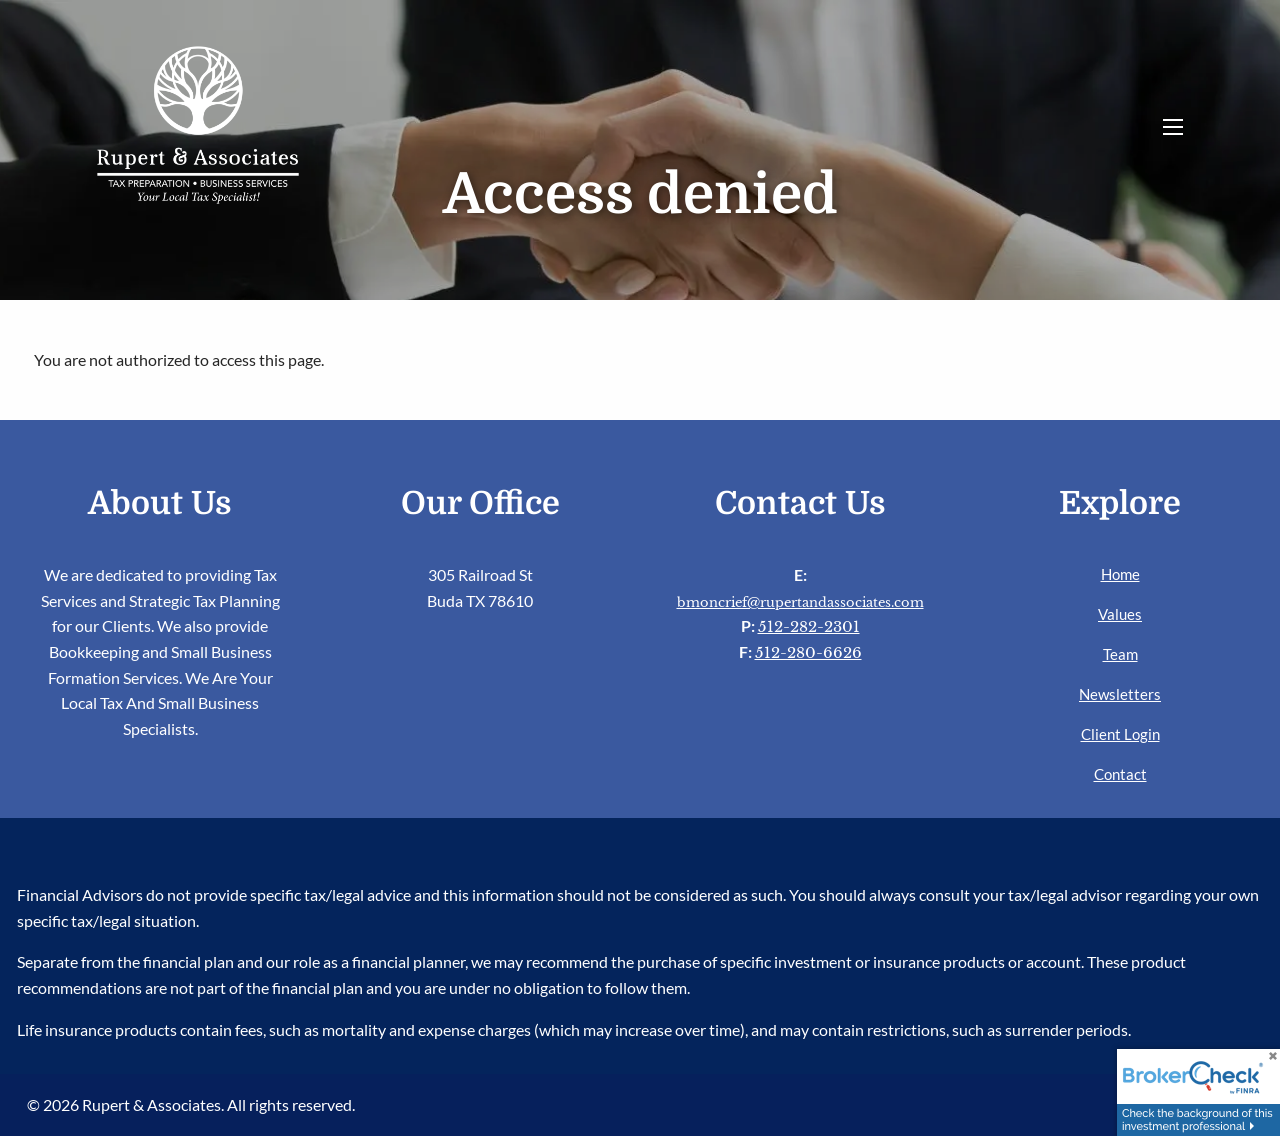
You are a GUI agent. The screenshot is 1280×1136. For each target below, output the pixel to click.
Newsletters (1120, 694)
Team (1120, 654)
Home (1120, 574)
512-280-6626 (808, 652)
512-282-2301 (809, 626)
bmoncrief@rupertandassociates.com (800, 602)
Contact (1120, 774)
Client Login (1120, 734)
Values (1120, 614)
